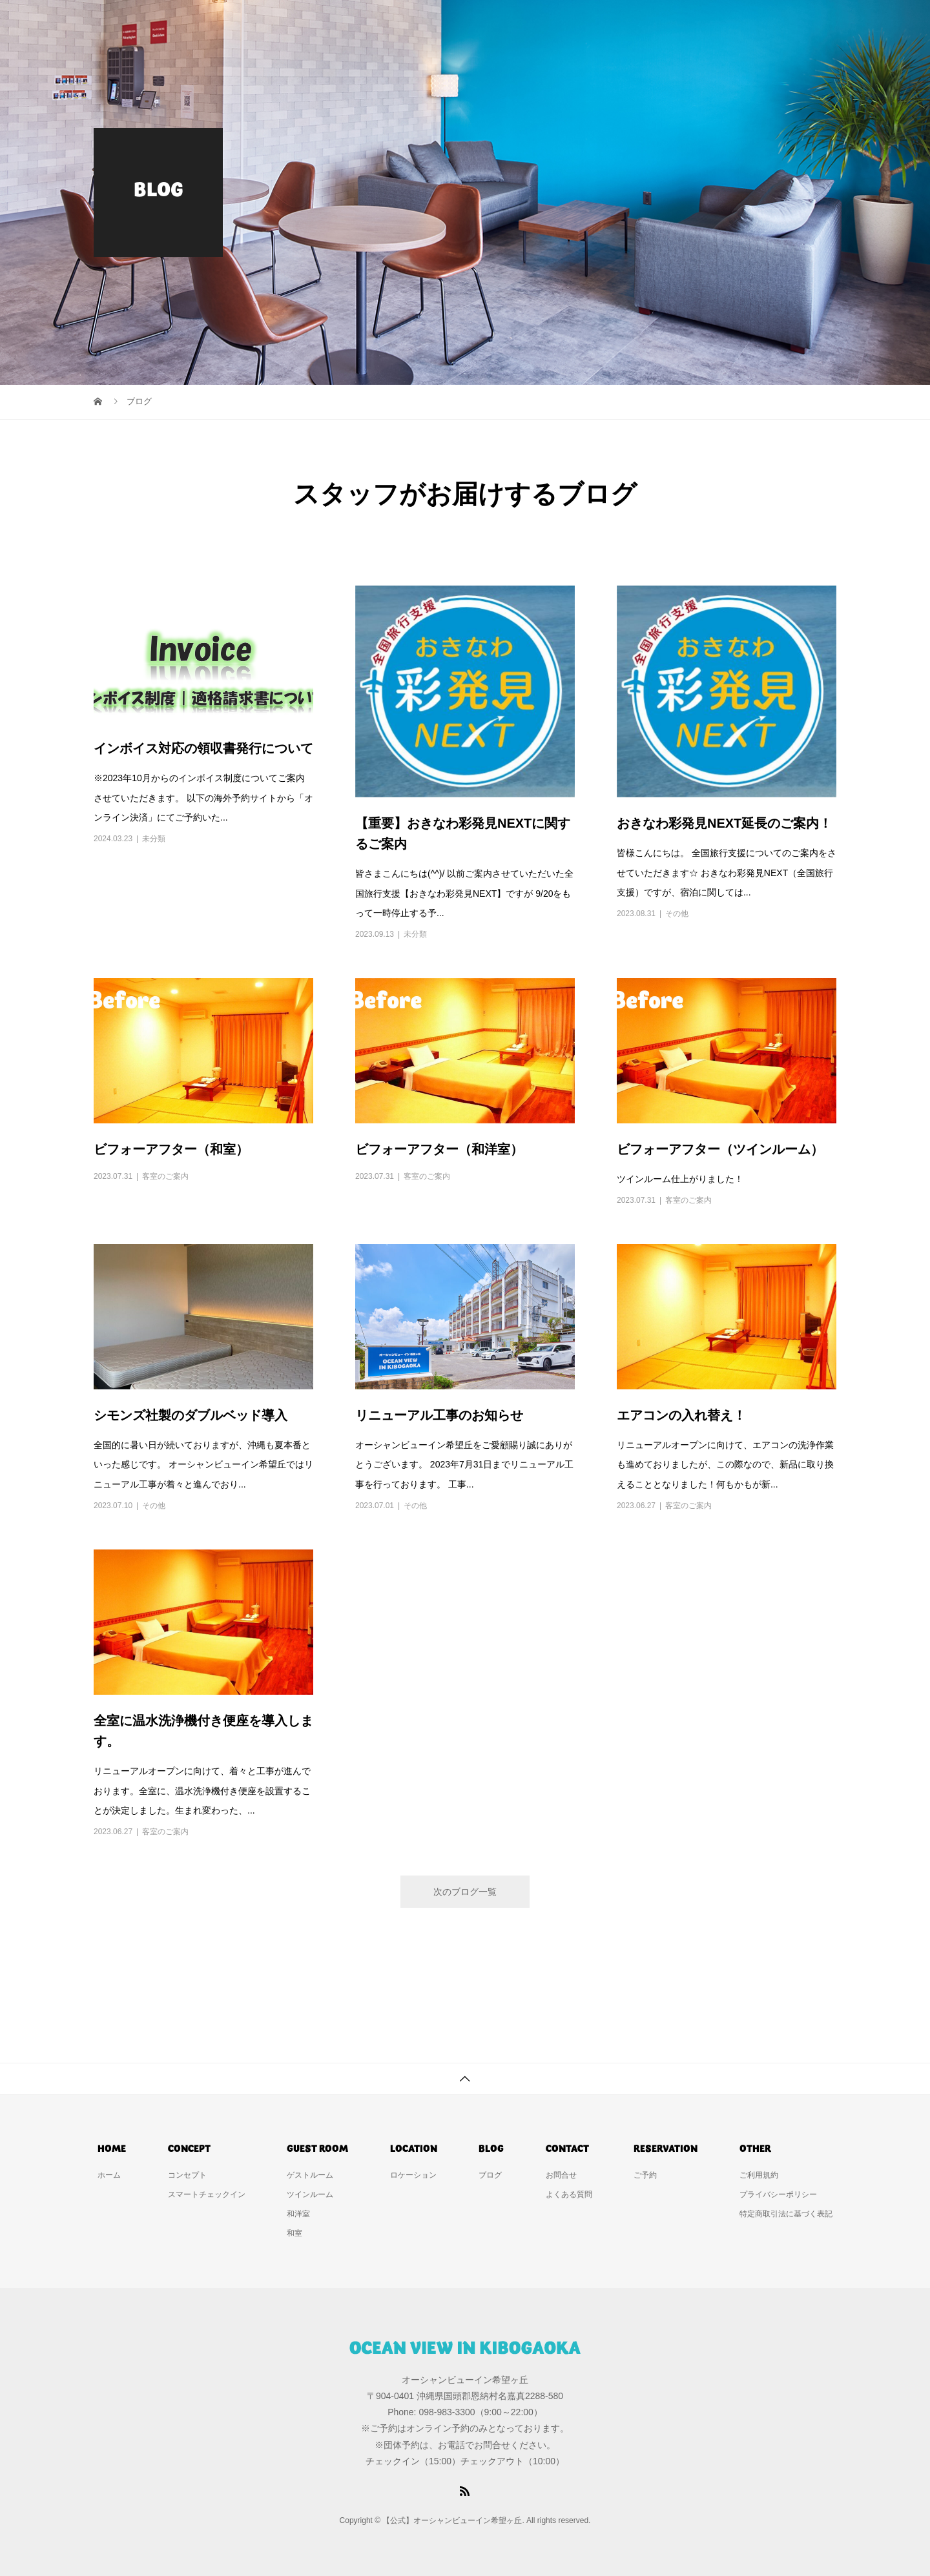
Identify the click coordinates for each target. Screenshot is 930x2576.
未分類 (153, 838)
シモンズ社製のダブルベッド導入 (190, 1415)
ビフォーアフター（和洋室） (439, 1149)
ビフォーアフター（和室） (171, 1149)
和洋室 (298, 2213)
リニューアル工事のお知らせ (439, 1415)
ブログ (490, 2175)
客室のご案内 (165, 1176)
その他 (676, 913)
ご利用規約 (758, 2175)
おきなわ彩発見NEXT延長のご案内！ (724, 823)
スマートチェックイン (206, 2194)
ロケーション (655, 22)
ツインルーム (310, 2194)
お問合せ (737, 22)
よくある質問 (569, 2194)
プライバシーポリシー (778, 2194)
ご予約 (804, 22)
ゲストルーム (565, 22)
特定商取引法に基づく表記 (785, 2213)
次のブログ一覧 (465, 1891)
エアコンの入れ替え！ (681, 1415)
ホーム (406, 22)
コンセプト (479, 22)
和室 (294, 2233)
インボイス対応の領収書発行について (203, 748)
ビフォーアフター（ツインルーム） (720, 1149)
